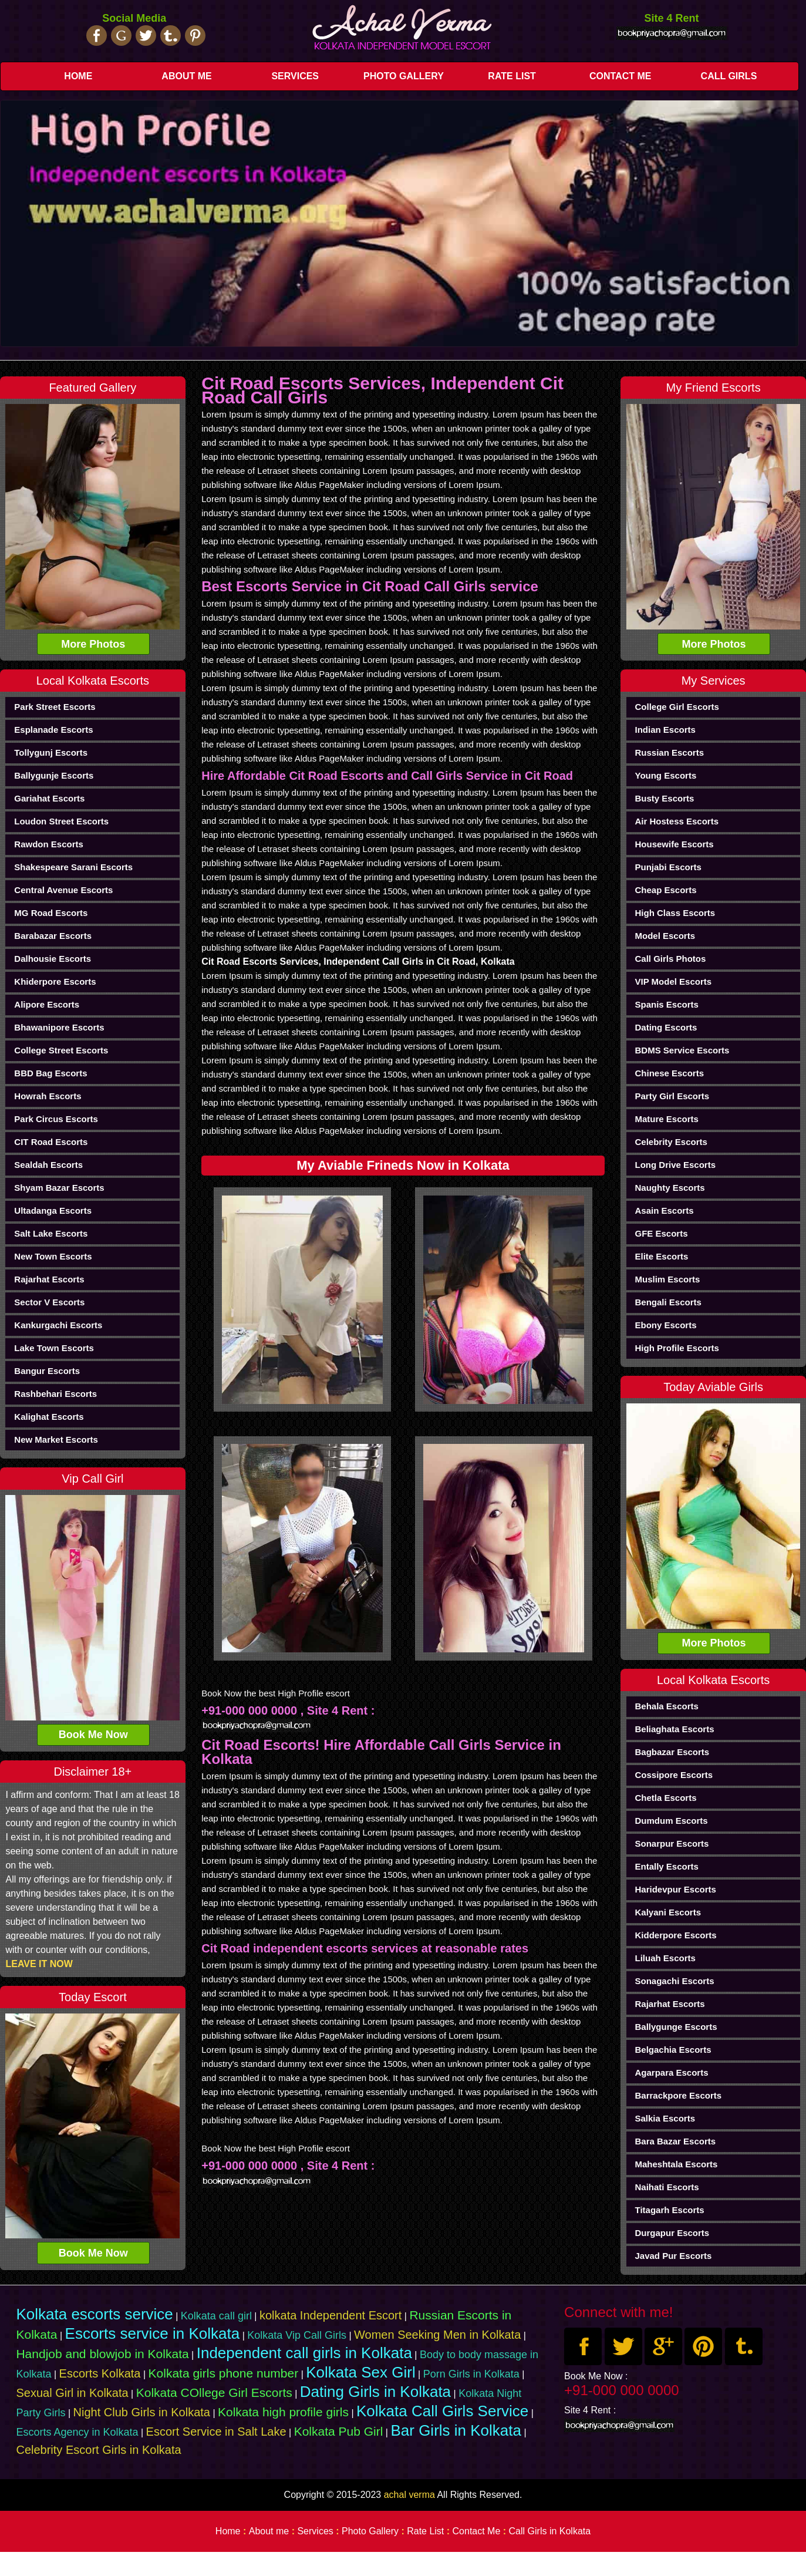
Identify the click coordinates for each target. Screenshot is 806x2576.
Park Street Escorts (54, 707)
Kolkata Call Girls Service (442, 2411)
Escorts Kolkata (100, 2373)
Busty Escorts (664, 798)
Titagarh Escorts (669, 2210)
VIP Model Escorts (673, 981)
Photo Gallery (403, 76)
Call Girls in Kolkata (550, 2531)
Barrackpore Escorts (678, 2095)
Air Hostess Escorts (677, 821)
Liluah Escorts (665, 1958)
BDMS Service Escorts (682, 1050)
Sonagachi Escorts (674, 1981)
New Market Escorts (56, 1439)
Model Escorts (665, 936)
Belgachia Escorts (673, 2050)
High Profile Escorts (677, 1348)
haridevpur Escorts (675, 1889)
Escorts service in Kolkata (152, 2333)
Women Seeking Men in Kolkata (437, 2334)
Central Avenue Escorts (63, 890)
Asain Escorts (664, 1210)
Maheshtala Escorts (676, 2164)
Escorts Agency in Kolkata (77, 2432)
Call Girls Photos (670, 959)
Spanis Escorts (666, 1004)
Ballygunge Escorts (676, 2027)
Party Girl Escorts (672, 1096)
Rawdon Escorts (48, 844)
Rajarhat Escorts (49, 1279)
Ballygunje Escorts (53, 775)
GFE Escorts (661, 1233)
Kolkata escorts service (94, 2314)
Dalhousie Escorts (52, 959)
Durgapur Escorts (672, 2233)
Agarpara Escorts (671, 2072)
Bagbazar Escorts (672, 1752)
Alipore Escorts (46, 1004)
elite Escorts (661, 1256)
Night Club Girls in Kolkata (141, 2412)
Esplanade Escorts (53, 730)
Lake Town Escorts (54, 1348)
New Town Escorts (53, 1256)
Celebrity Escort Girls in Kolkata (98, 2449)
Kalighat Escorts (48, 1417)
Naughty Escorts (669, 1188)
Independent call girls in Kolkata (304, 2353)
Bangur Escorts (47, 1371)
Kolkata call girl (216, 2316)
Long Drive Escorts (675, 1165)
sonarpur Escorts (672, 1843)
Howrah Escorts (47, 1096)
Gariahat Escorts (49, 798)
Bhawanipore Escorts (59, 1027)
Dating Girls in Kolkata (375, 2391)
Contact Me (620, 76)
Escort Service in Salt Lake (216, 2431)
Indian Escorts (665, 730)
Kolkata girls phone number (224, 2373)
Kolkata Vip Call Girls (296, 2335)
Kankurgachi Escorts (58, 1325)
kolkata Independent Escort (330, 2315)
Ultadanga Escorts (53, 1210)
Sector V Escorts (49, 1302)
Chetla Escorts (665, 1798)
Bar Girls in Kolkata (455, 2430)
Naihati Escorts (667, 2187)
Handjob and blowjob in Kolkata (102, 2354)
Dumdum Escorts (671, 1821)
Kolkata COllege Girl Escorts (214, 2392)
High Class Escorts (675, 913)
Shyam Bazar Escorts (59, 1188)
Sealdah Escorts (48, 1165)
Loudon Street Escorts (61, 821)
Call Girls (729, 76)
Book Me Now (93, 1734)
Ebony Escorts (665, 1325)
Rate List (511, 76)
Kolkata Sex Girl (360, 2372)
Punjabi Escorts (668, 867)
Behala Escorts (666, 1706)
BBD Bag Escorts (50, 1073)
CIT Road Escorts (50, 1142)
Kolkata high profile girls (283, 2412)
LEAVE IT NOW (38, 1964)
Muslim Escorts (667, 1279)
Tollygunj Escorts (50, 752)
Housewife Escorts (674, 844)
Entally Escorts (666, 1866)
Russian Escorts (669, 752)
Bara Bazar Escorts (675, 2141)
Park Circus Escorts (56, 1119)
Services (295, 76)
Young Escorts (665, 775)
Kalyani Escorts (668, 1912)
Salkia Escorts (665, 2118)
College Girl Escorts (677, 707)
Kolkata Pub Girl (338, 2431)
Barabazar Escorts (53, 936)
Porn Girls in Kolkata (471, 2374)
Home (78, 76)
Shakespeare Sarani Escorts (73, 867)
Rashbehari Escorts (55, 1394)
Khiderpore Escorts (55, 981)
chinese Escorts (669, 1073)
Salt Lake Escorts (50, 1233)
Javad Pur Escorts (673, 2256)
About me (186, 76)
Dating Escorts (666, 1027)
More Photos (93, 644)
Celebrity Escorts (671, 1142)
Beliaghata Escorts (674, 1729)
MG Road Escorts (50, 913)
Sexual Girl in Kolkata (72, 2392)
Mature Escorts (666, 1119)
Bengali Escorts (668, 1302)
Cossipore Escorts (674, 1775)
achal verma (409, 2495)
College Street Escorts (61, 1050)
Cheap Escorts (665, 890)
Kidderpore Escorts (675, 1935)
